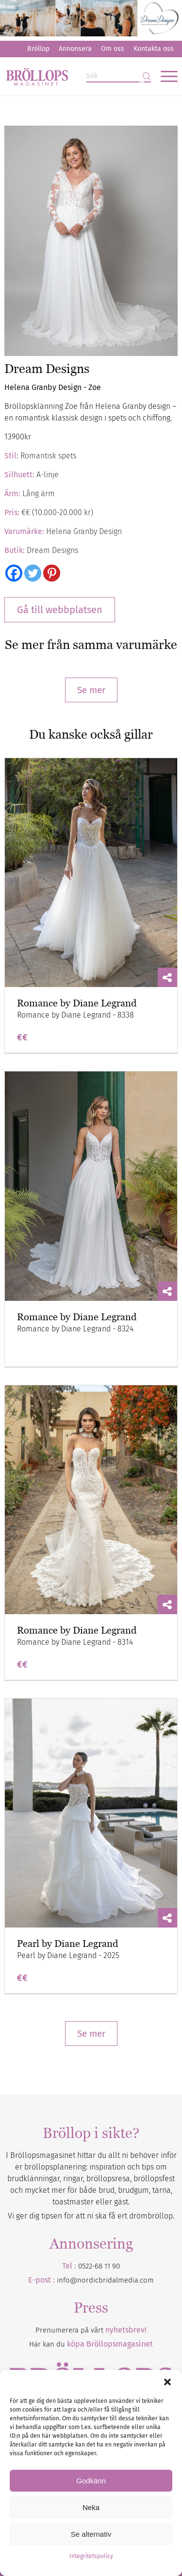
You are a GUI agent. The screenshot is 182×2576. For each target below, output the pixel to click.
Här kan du (91, 2344)
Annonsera (75, 49)
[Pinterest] (51, 573)
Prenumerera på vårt (91, 2330)
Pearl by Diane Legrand (67, 1943)
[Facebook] (13, 573)
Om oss (112, 49)
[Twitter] (32, 573)
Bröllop (38, 49)
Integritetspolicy (91, 2556)
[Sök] (118, 76)
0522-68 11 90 (99, 2266)
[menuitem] (38, 49)
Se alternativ (91, 2534)
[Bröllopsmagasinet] (73, 76)
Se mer (91, 690)
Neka (91, 2507)
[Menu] (164, 76)
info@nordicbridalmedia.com (105, 2280)
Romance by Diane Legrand (76, 1003)
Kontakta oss (153, 49)
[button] (167, 2382)
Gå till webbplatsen (59, 610)
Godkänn (91, 2481)
